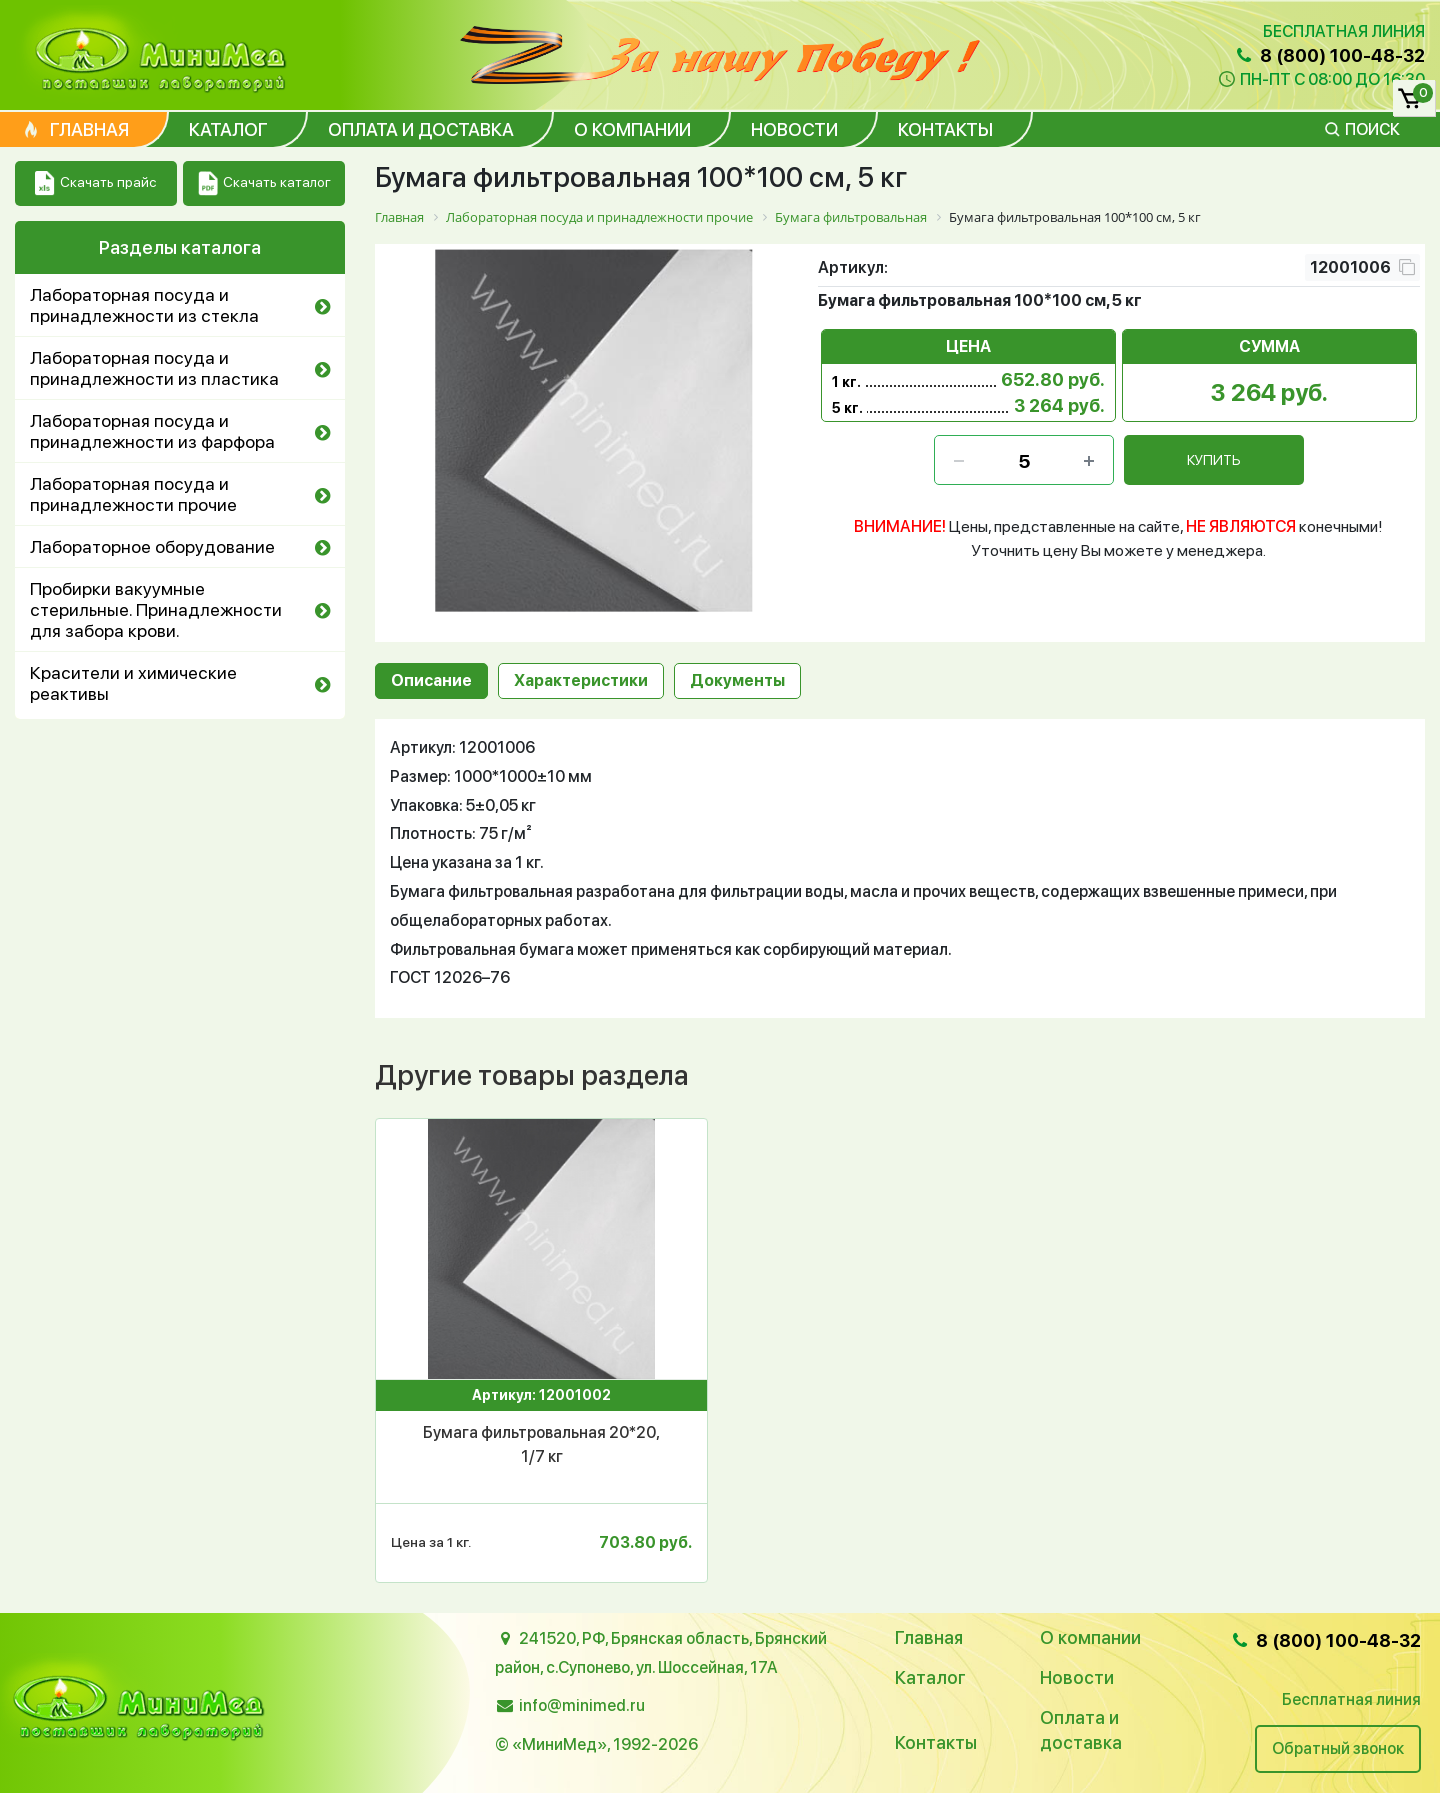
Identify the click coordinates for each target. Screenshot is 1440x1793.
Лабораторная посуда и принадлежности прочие (133, 494)
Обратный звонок (1338, 1748)
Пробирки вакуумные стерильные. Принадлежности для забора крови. (156, 609)
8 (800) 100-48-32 (1329, 55)
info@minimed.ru (582, 1705)
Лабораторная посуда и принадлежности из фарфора (152, 431)
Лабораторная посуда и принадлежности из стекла (144, 305)
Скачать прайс (95, 183)
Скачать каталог (264, 183)
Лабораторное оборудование (152, 546)
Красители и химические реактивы (133, 683)
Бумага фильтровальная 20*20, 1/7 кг (541, 1444)
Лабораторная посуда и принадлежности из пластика (154, 368)
